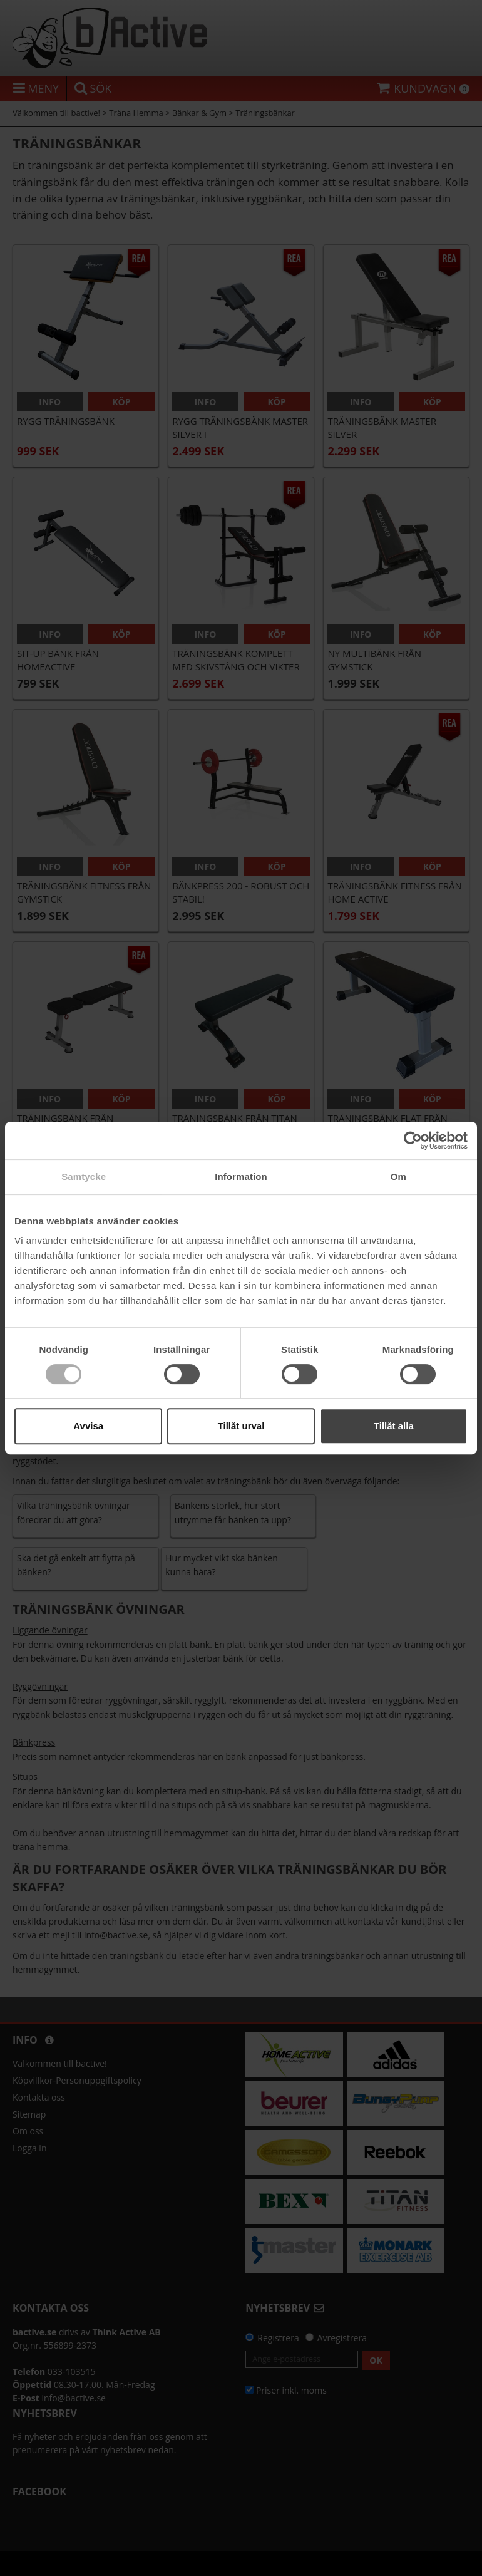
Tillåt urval (241, 1425)
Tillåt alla (394, 1425)
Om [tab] (398, 1176)
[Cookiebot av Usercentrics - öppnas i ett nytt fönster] (413, 1140)
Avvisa (88, 1425)
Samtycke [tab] (83, 1176)
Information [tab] (241, 1176)
